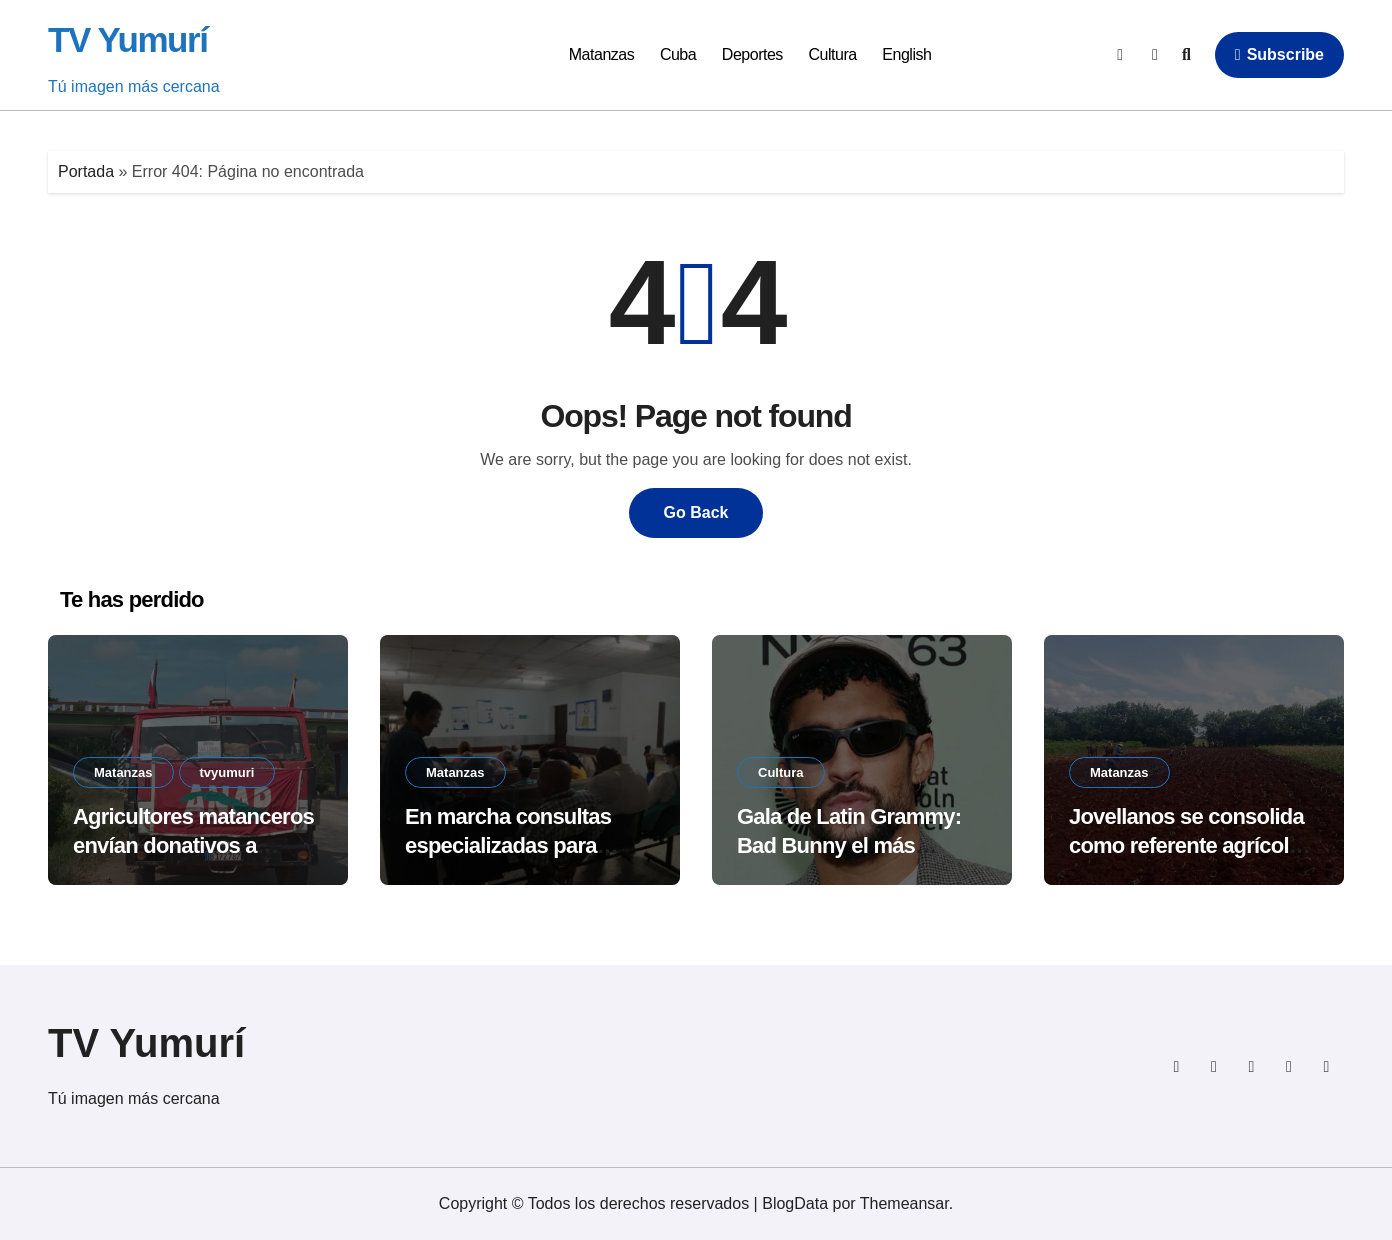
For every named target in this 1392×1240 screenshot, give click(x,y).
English (906, 54)
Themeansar (904, 1203)
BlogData (795, 1203)
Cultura (833, 54)
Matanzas (602, 54)
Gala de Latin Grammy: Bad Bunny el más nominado (849, 845)
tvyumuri (227, 772)
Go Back (696, 512)
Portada (86, 171)
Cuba (678, 54)
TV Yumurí (128, 39)
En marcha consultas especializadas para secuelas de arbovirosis (520, 845)
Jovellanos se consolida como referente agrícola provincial (1186, 845)
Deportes (752, 54)
